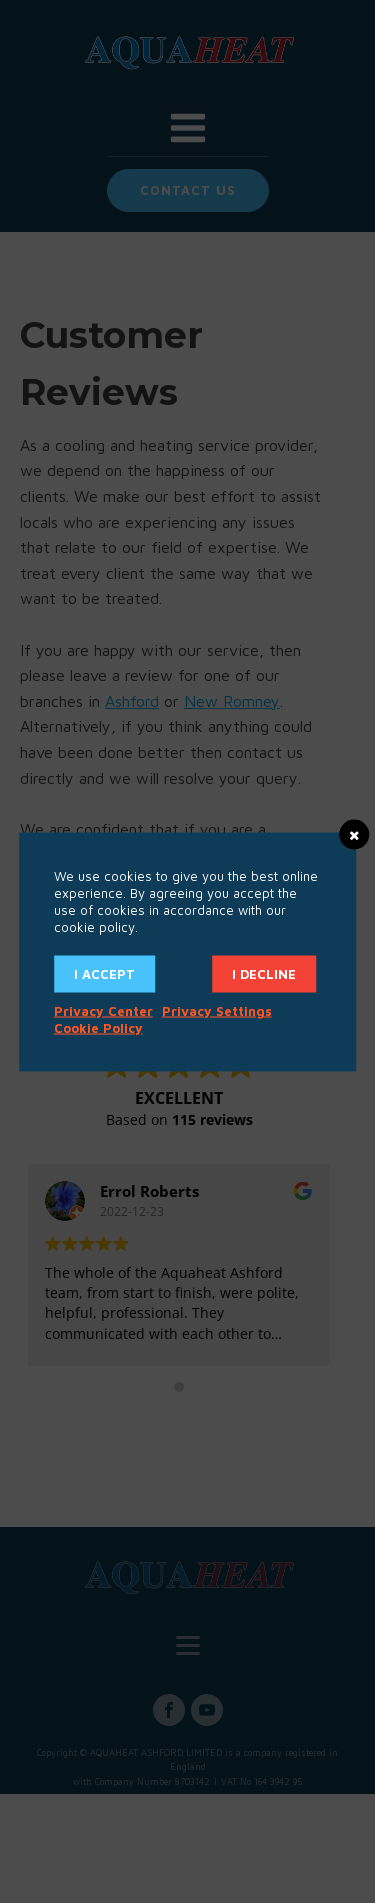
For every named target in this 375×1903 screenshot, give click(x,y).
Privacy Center (103, 1010)
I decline (264, 973)
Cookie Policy (98, 1027)
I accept (104, 973)
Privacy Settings (217, 1010)
